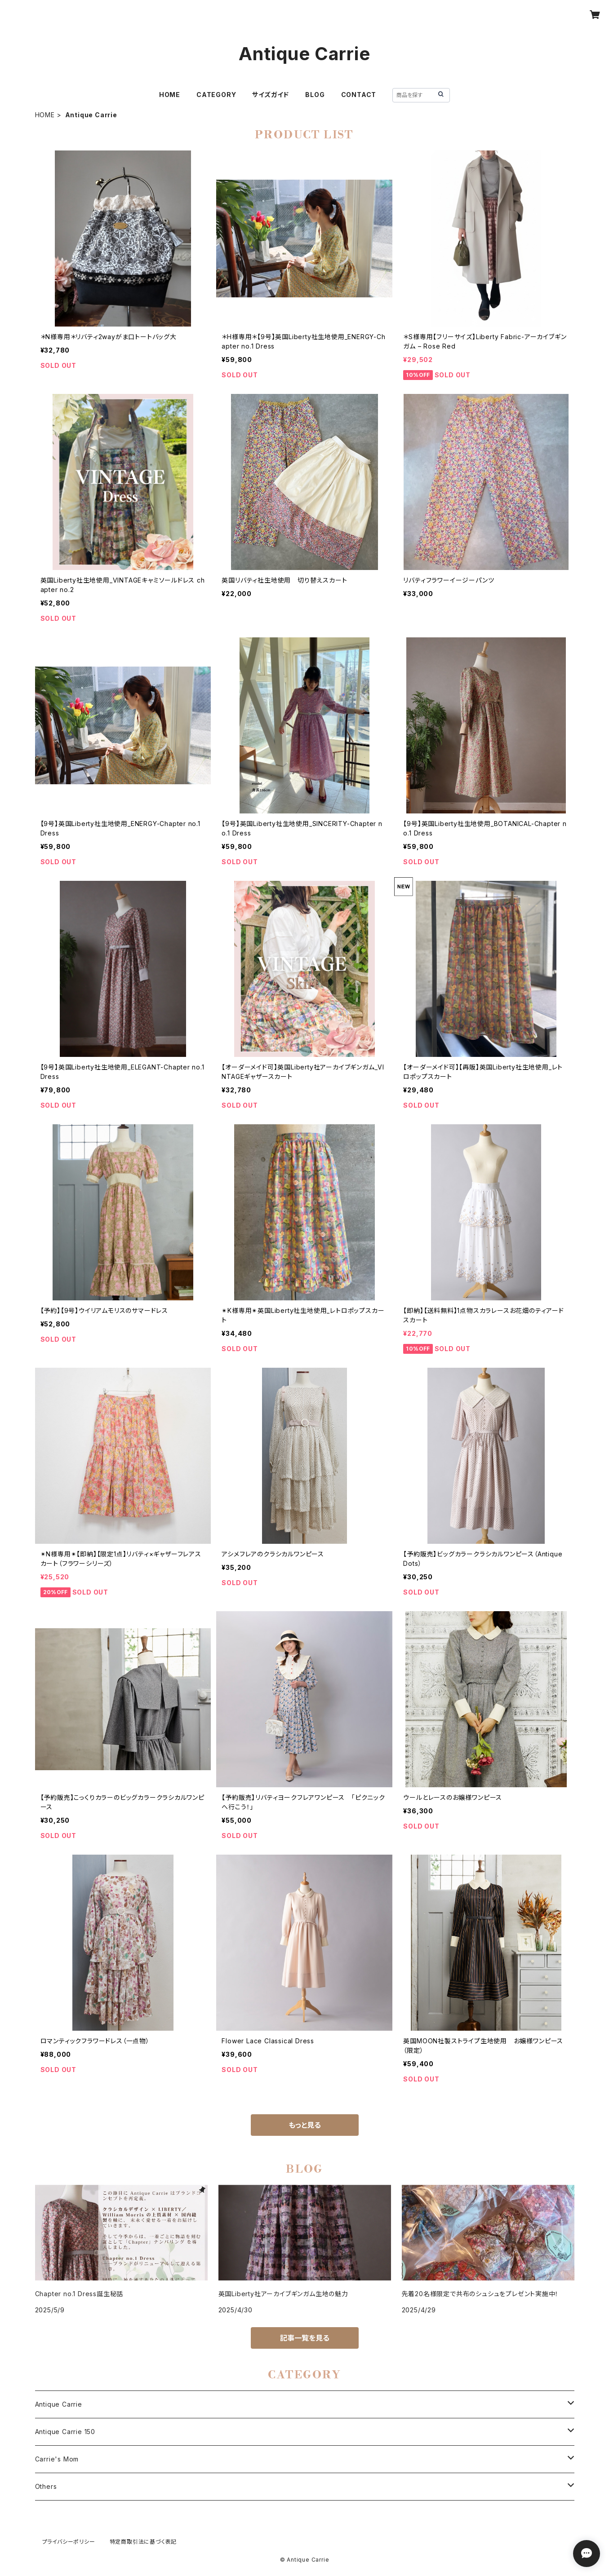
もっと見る (305, 2125)
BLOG (315, 94)
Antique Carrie (58, 2404)
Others (46, 2486)
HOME (169, 94)
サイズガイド (270, 94)
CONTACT (359, 94)
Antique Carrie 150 (65, 2431)
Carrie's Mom (57, 2459)
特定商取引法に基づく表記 (143, 2541)
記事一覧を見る (304, 2337)
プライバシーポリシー (68, 2541)
